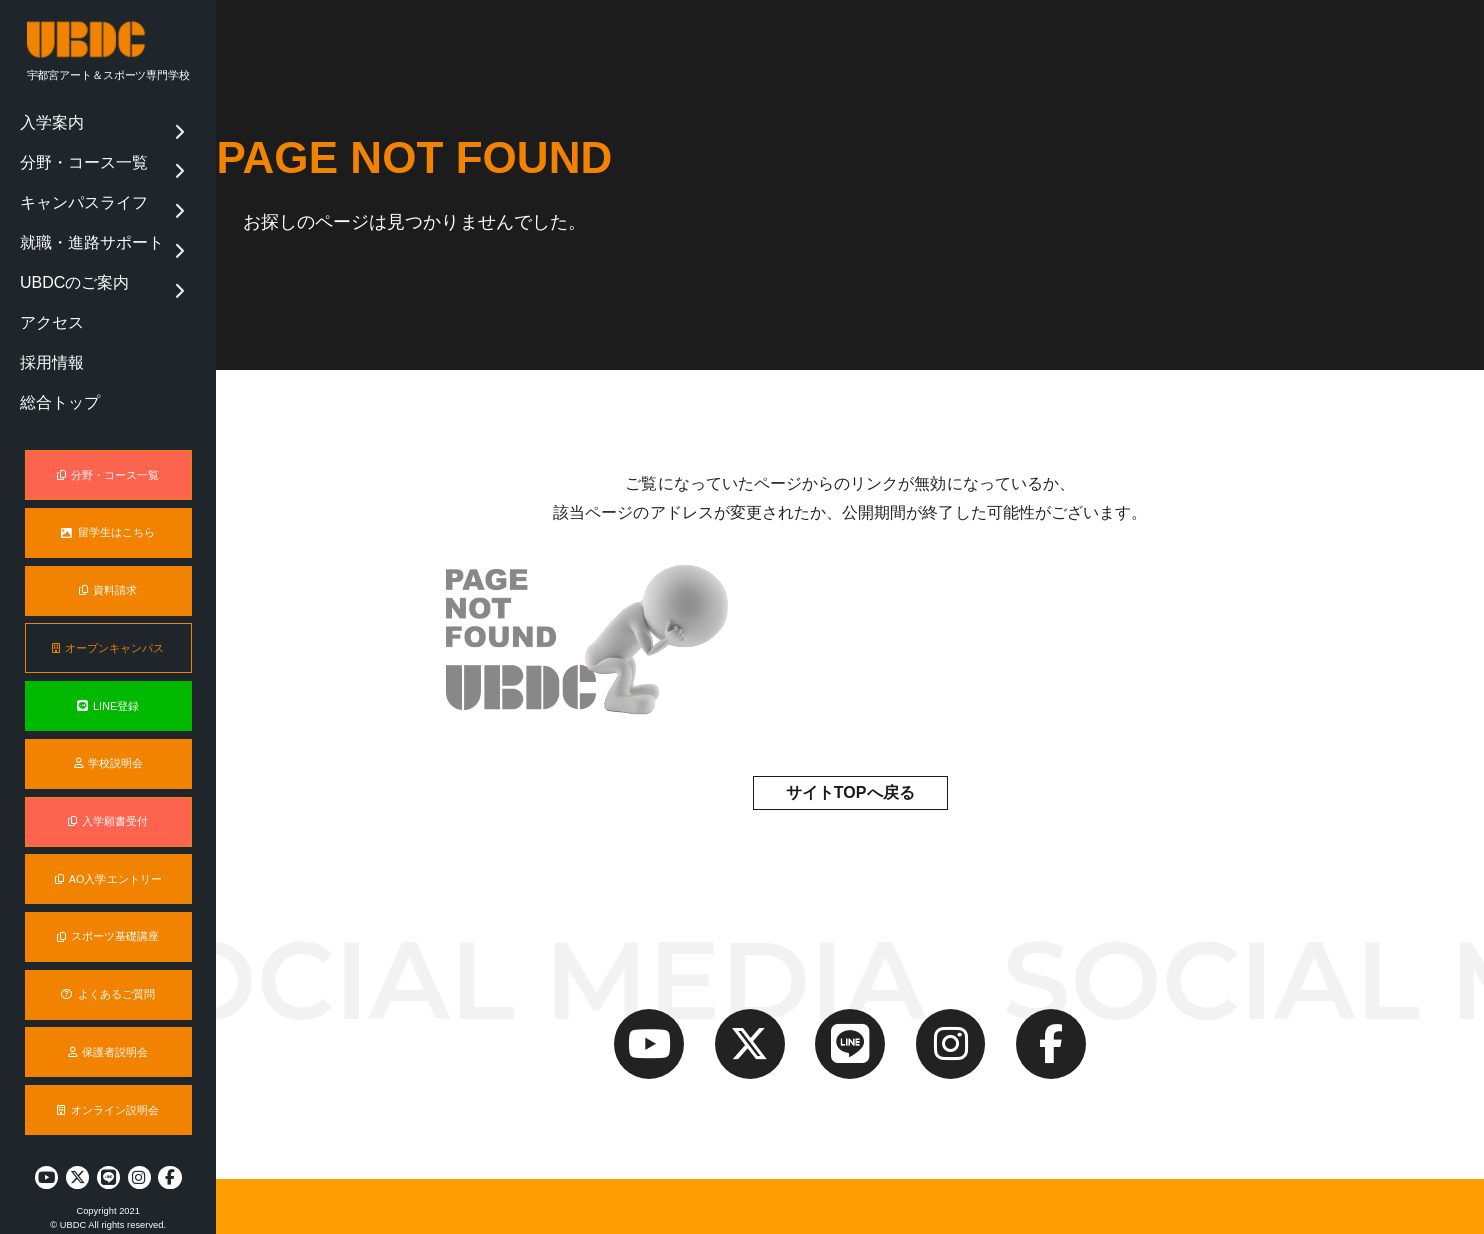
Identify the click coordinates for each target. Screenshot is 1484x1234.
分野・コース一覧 (73, 150)
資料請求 (108, 576)
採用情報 (49, 304)
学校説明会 (108, 749)
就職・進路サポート (79, 211)
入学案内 (49, 119)
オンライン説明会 (108, 1096)
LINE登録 (108, 692)
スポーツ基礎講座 (108, 923)
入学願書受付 (108, 807)
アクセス (49, 273)
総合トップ (55, 335)
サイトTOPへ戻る (850, 792)
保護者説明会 (108, 1038)
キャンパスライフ (73, 181)
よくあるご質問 (107, 980)
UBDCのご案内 (66, 242)
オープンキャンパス (108, 634)
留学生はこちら (107, 519)
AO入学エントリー (108, 865)
